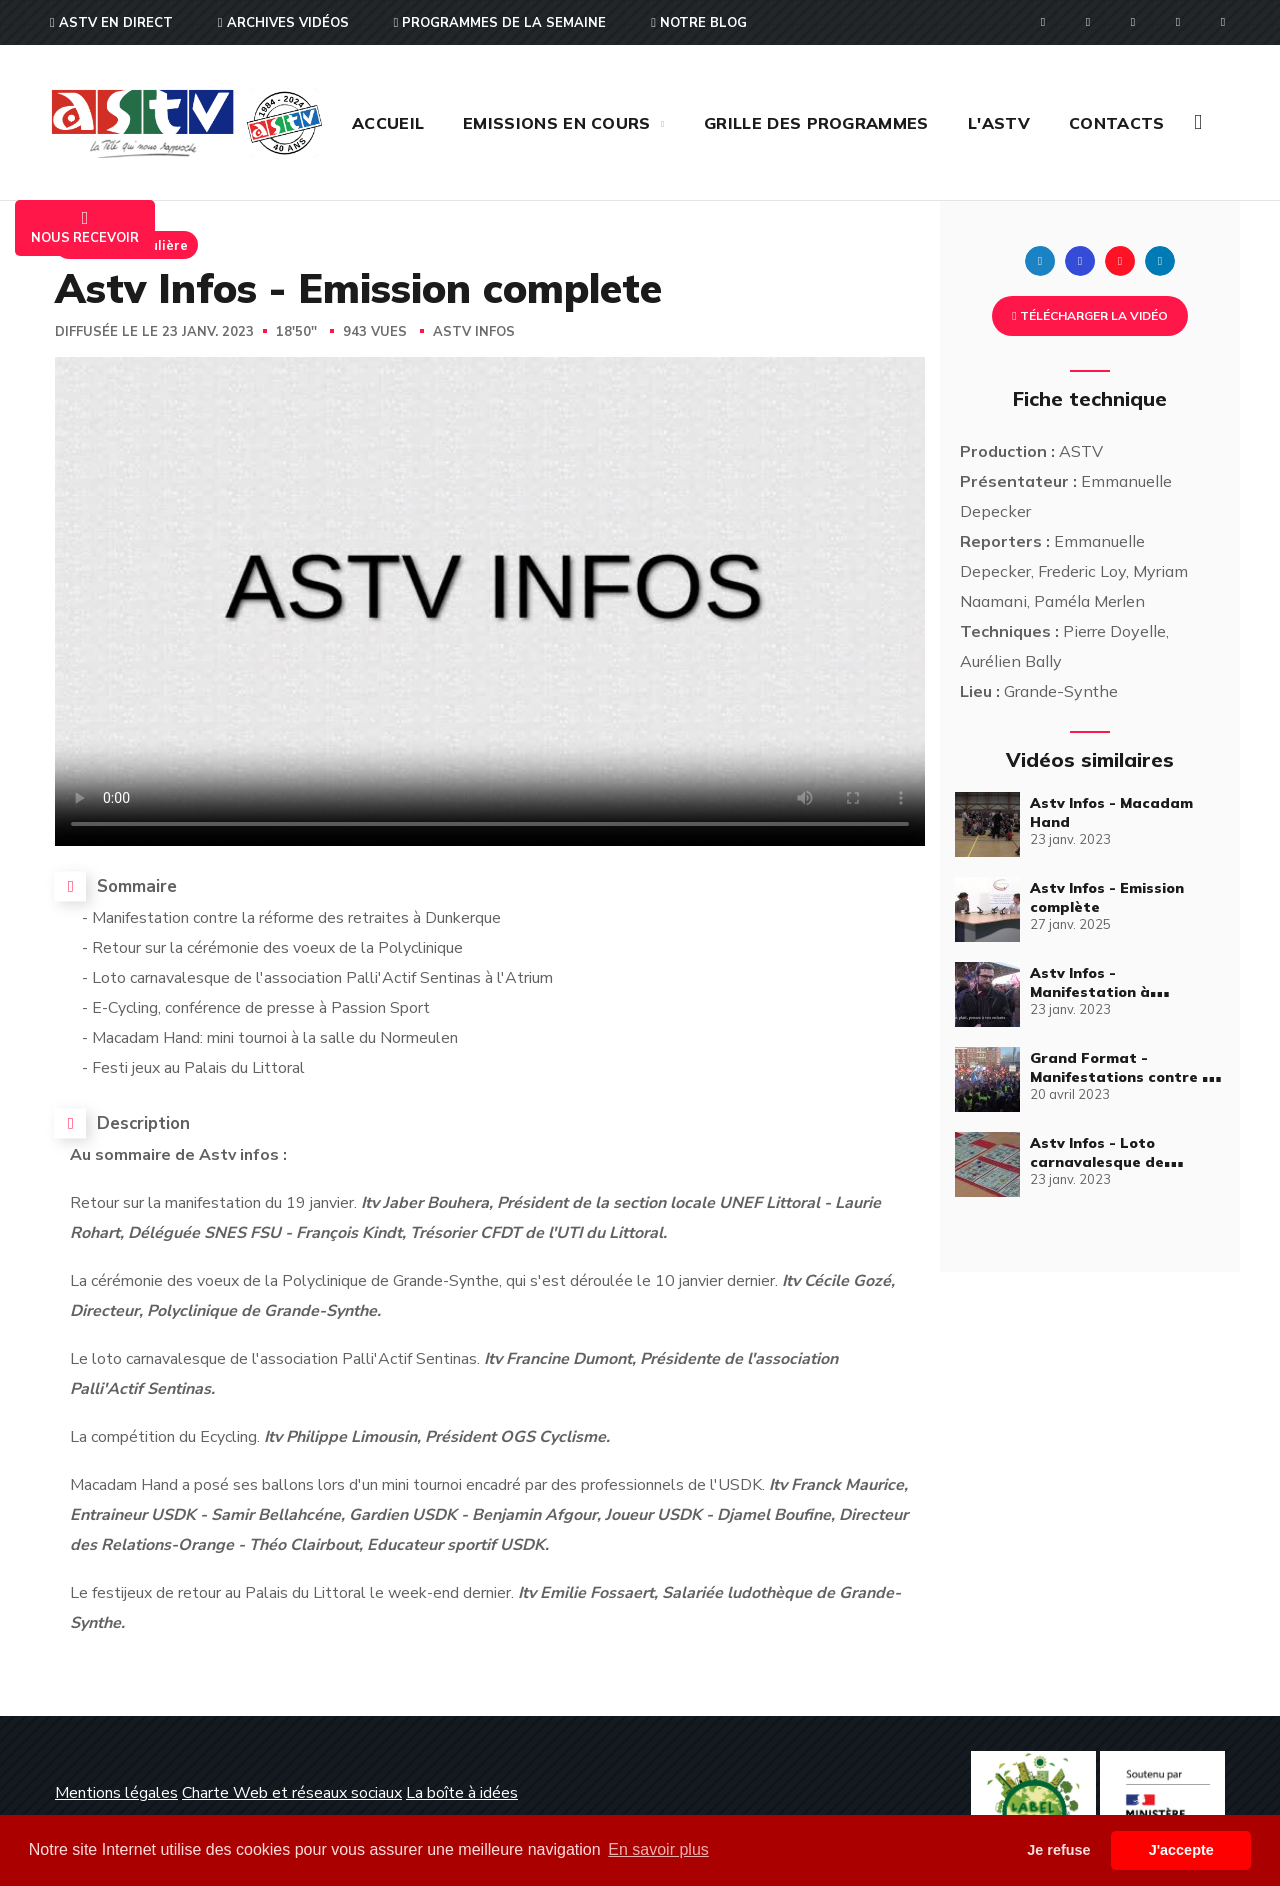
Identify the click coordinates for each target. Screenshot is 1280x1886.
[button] (1198, 122)
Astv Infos (474, 332)
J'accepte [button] (1181, 1850)
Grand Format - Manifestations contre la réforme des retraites (1123, 1077)
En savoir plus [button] (658, 1849)
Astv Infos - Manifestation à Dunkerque (1090, 992)
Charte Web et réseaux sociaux (292, 1793)
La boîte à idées (462, 1793)
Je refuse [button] (1058, 1850)
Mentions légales (116, 1793)
